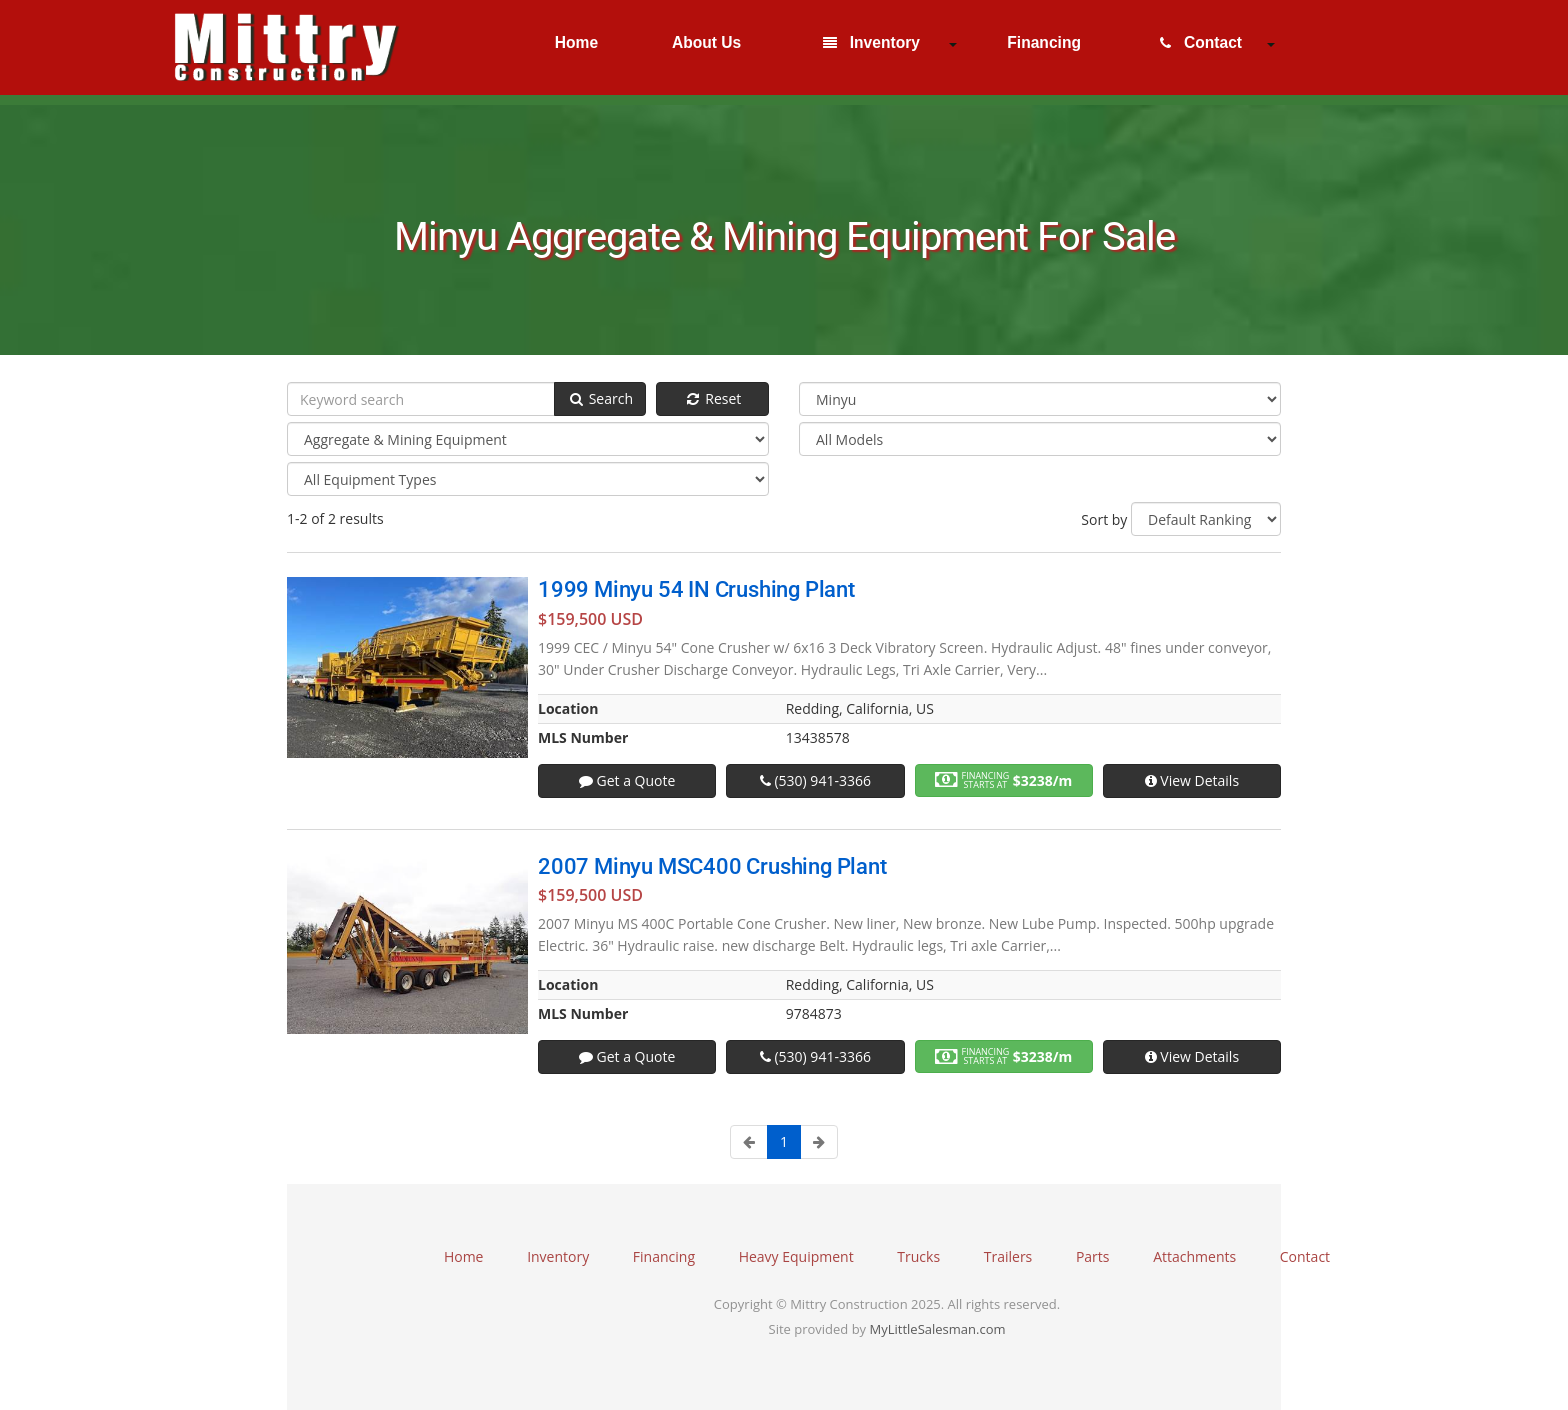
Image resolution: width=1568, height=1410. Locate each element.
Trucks (918, 1256)
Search (600, 398)
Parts (1093, 1256)
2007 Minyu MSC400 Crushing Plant (712, 866)
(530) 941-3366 (815, 780)
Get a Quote (627, 780)
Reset (713, 398)
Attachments (1194, 1256)
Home (574, 42)
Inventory (871, 43)
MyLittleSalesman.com (938, 1329)
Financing (1042, 42)
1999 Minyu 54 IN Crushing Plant (696, 589)
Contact (1201, 43)
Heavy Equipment (796, 1256)
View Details (1192, 780)
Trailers (1008, 1256)
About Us (704, 42)
